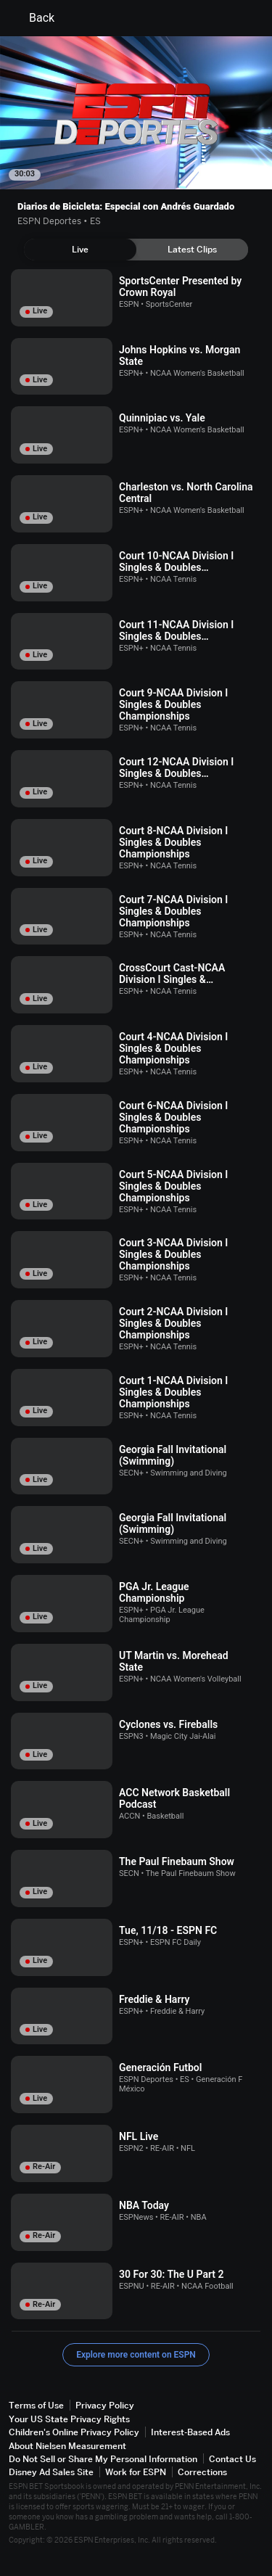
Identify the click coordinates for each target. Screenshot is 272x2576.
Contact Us (232, 2458)
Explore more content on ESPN (136, 2355)
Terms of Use (36, 2405)
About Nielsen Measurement (67, 2445)
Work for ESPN (135, 2471)
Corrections (202, 2471)
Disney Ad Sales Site (51, 2471)
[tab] (80, 249)
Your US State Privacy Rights (69, 2419)
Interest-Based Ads (190, 2432)
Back (33, 18)
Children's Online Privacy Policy (74, 2432)
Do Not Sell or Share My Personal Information (103, 2458)
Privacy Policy (104, 2405)
